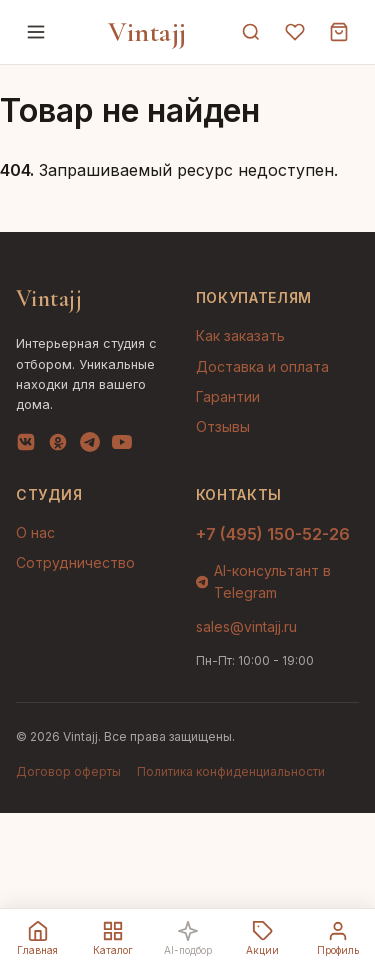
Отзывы (223, 426)
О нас (35, 532)
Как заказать (240, 335)
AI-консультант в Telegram (264, 581)
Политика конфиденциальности (231, 771)
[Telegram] (90, 446)
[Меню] (36, 32)
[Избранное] (295, 32)
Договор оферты (68, 771)
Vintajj (147, 32)
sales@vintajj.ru (246, 626)
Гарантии (228, 396)
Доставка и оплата (262, 366)
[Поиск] (251, 32)
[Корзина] (339, 32)
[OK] (58, 446)
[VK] (26, 446)
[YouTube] (122, 446)
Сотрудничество (75, 562)
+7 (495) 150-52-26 (273, 534)
